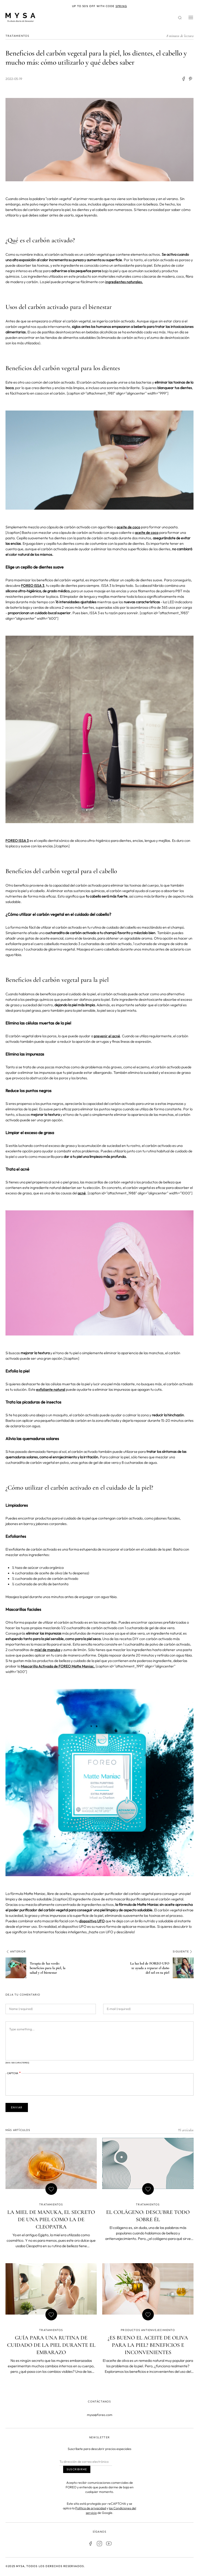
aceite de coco (128, 527)
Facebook (90, 2542)
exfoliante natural (50, 1389)
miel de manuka (47, 1649)
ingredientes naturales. (124, 281)
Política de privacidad (90, 2507)
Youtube (108, 2542)
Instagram (99, 2542)
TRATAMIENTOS (17, 35)
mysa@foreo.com (99, 2414)
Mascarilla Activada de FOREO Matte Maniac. (58, 1666)
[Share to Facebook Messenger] (191, 79)
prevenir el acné (107, 1036)
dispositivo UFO (92, 1921)
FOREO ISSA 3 (32, 585)
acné (82, 1193)
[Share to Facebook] (183, 79)
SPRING (121, 6)
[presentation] (42, 2084)
